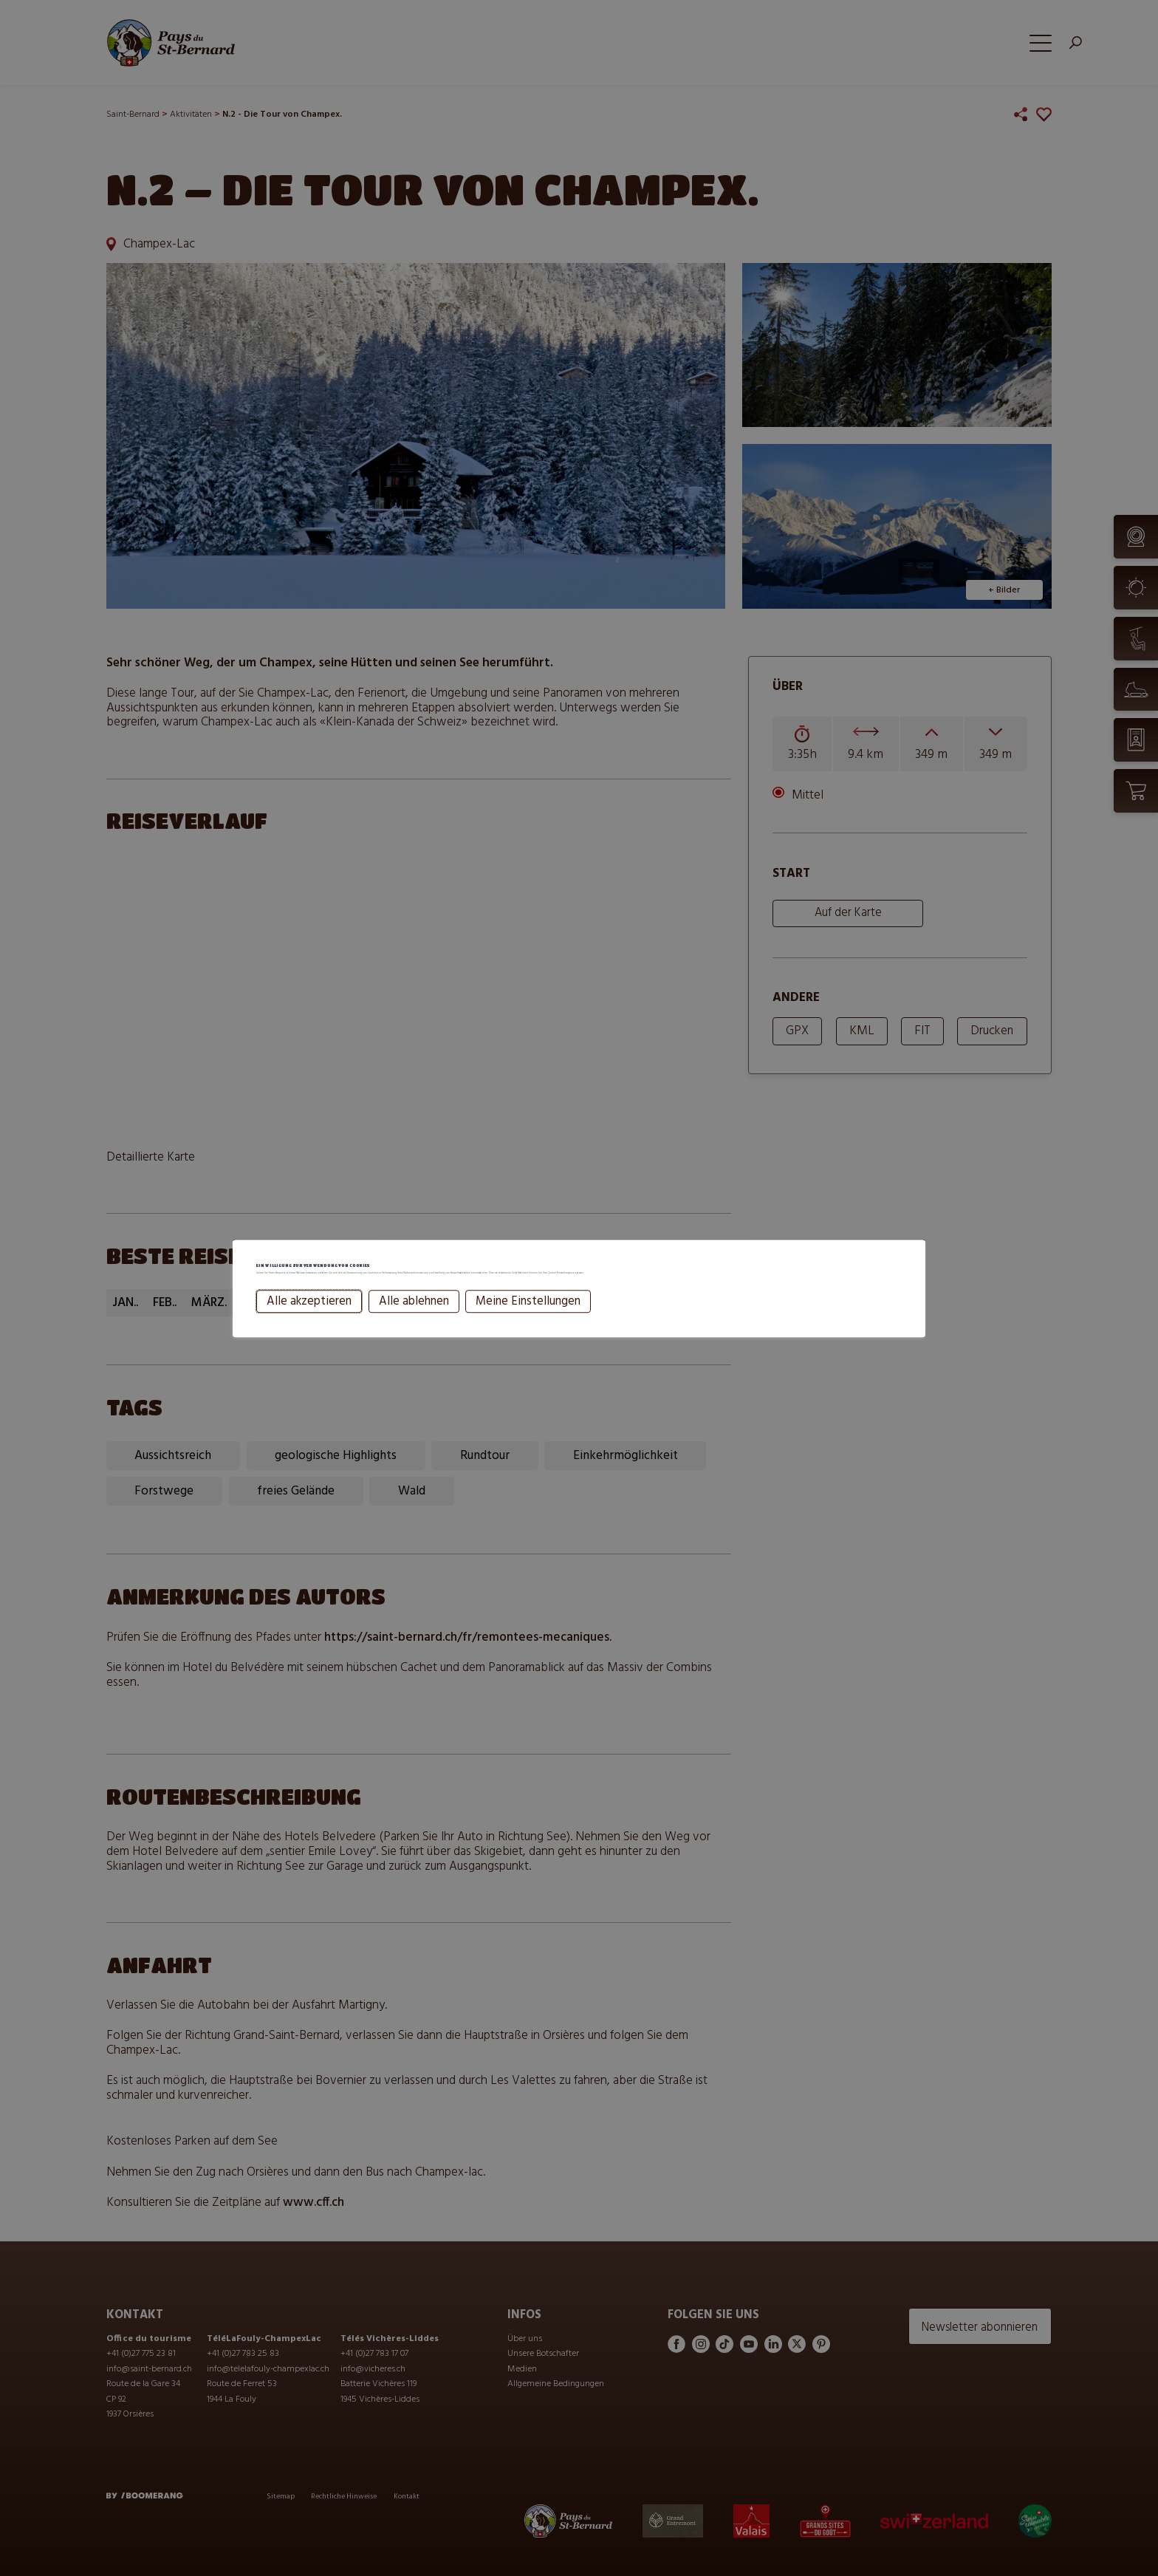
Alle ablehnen (413, 1322)
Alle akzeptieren (308, 1322)
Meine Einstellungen (527, 1322)
